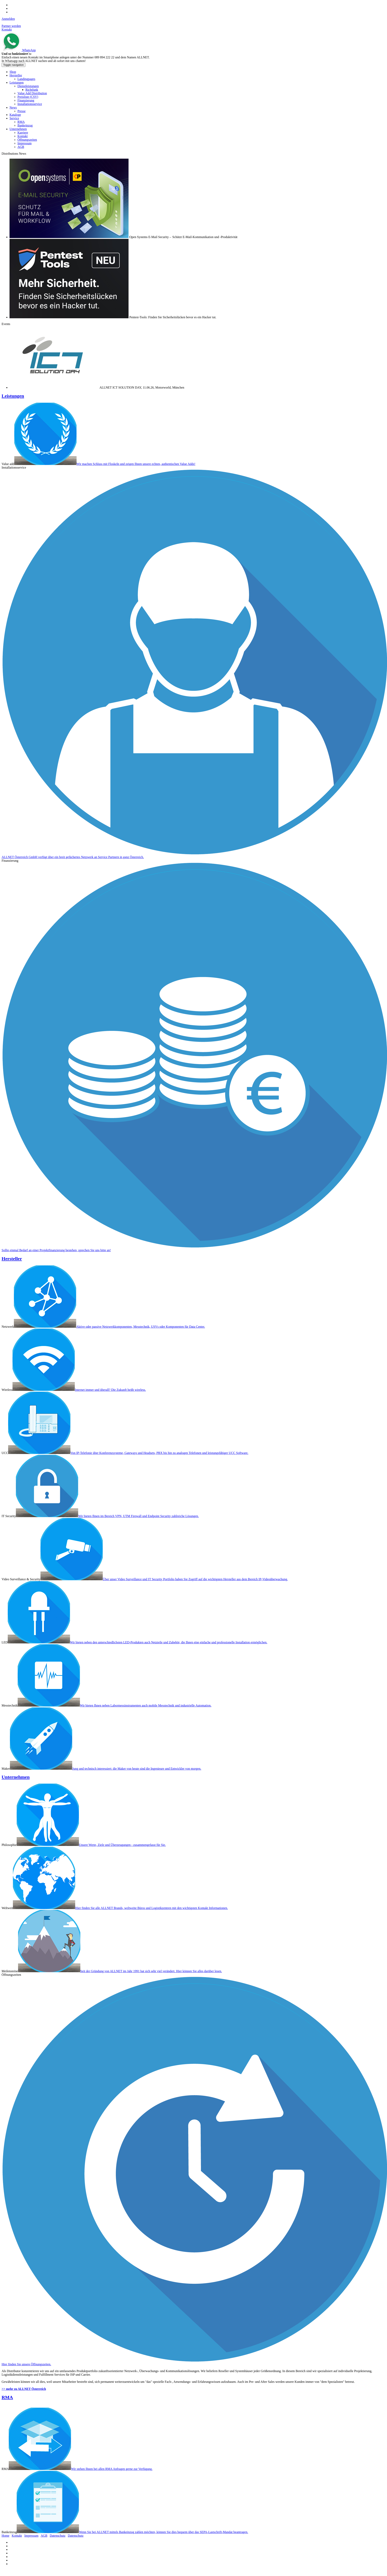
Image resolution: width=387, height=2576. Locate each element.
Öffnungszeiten (27, 139)
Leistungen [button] (17, 82)
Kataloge (15, 114)
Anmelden (8, 18)
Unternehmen (16, 1777)
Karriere (22, 132)
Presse (21, 111)
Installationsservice (29, 104)
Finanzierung (25, 100)
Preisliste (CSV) (27, 96)
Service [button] (14, 118)
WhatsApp (19, 50)
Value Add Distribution (32, 93)
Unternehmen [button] (18, 129)
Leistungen (13, 395)
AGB (20, 147)
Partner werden (11, 26)
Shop (13, 71)
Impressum (24, 143)
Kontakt (7, 29)
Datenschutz (57, 2535)
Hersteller (12, 1258)
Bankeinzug (25, 125)
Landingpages (26, 79)
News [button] (13, 107)
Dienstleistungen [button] (28, 86)
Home (5, 2535)
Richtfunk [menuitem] (31, 89)
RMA (21, 121)
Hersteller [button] (16, 75)
